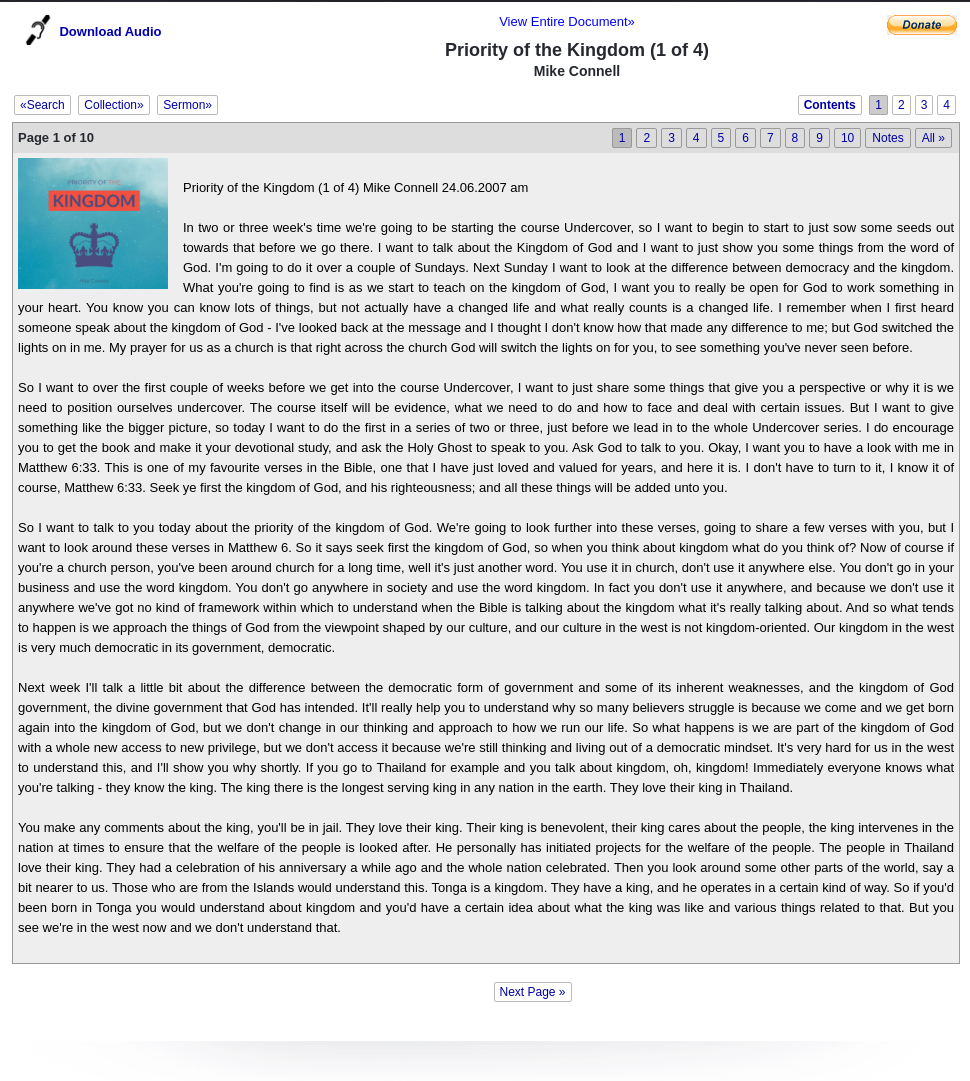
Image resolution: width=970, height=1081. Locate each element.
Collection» (113, 105)
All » (933, 138)
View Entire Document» (567, 21)
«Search (42, 105)
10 (847, 138)
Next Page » (533, 992)
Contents (830, 105)
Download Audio (110, 31)
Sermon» (187, 105)
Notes (887, 138)
